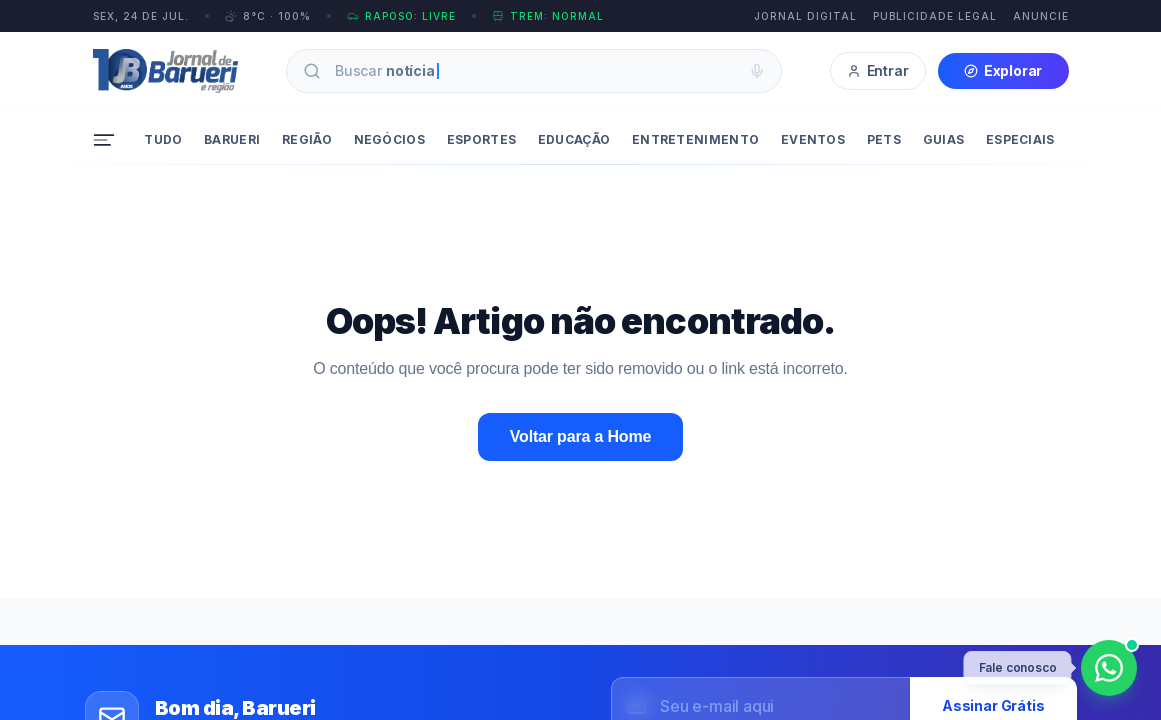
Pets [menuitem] (884, 139)
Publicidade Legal (935, 16)
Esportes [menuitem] (481, 139)
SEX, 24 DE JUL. (141, 16)
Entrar (878, 70)
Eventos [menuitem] (813, 139)
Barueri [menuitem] (232, 139)
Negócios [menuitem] (389, 139)
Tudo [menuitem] (163, 139)
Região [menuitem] (307, 139)
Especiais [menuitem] (1020, 139)
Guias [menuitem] (944, 139)
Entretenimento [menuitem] (695, 139)
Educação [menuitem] (574, 139)
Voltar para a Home (580, 436)
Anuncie (1041, 16)
